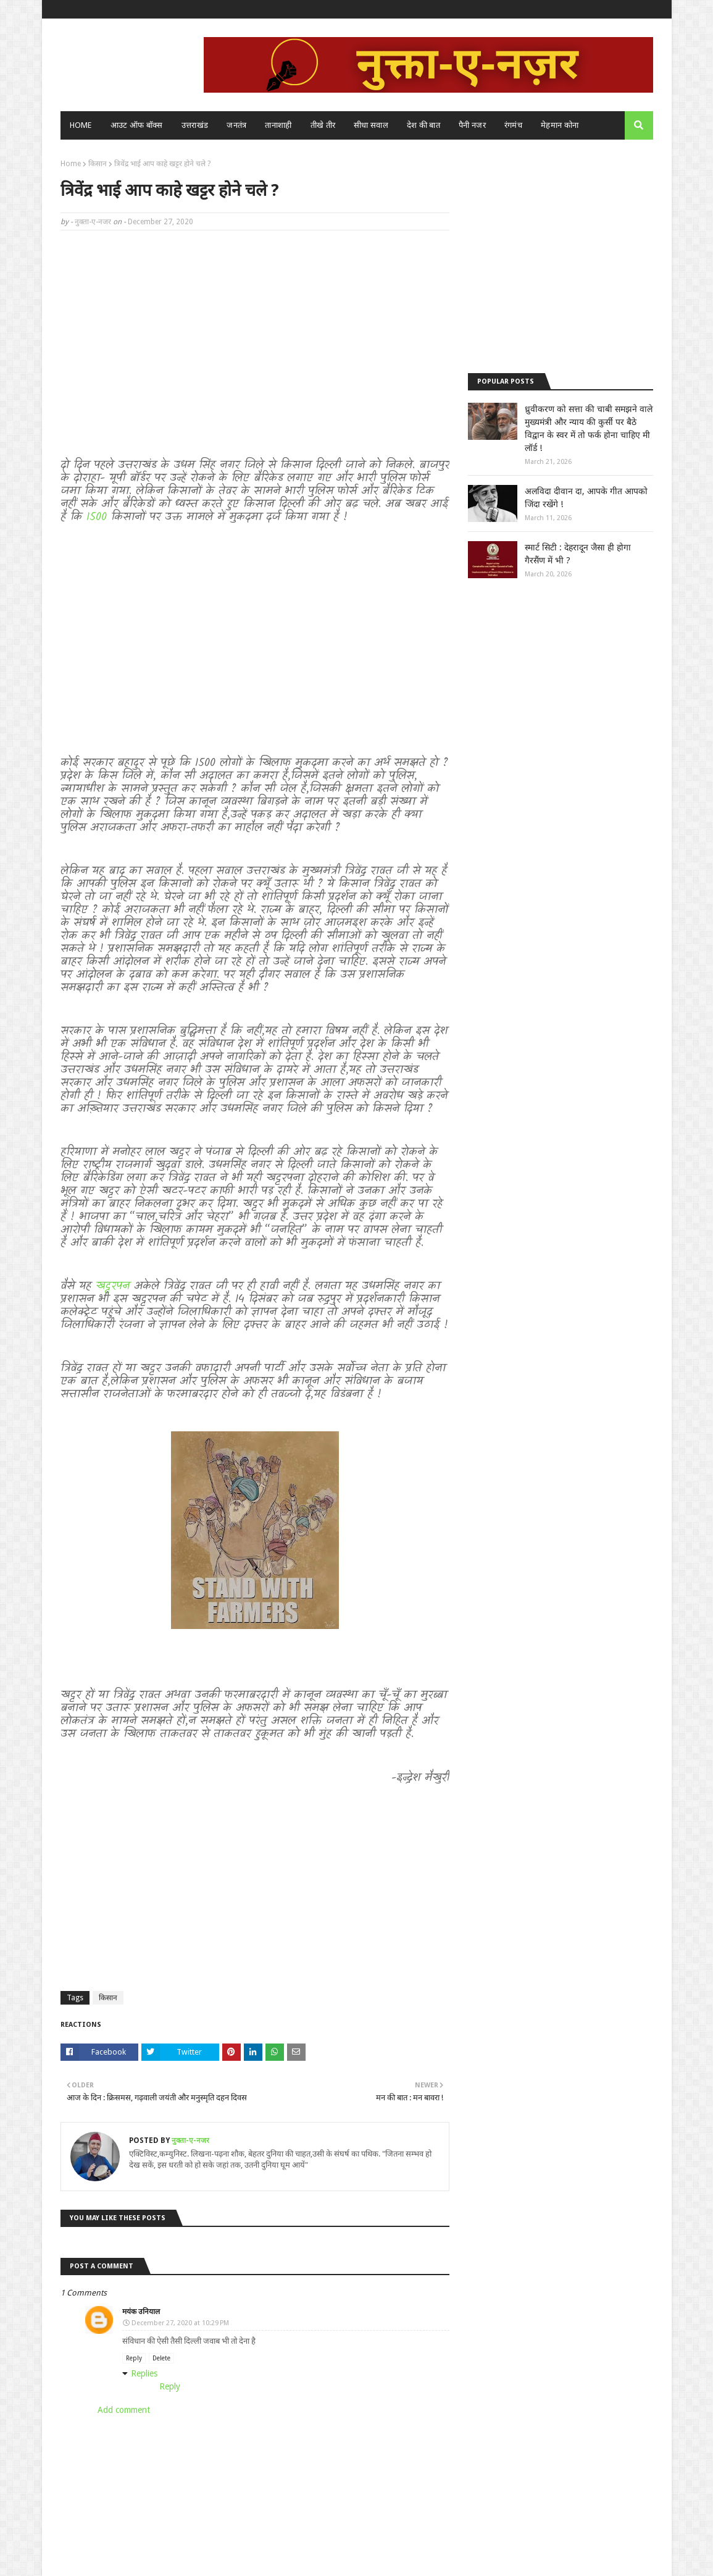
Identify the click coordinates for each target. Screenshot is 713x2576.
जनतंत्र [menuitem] (236, 125)
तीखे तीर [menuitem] (323, 125)
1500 (98, 517)
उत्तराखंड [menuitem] (195, 125)
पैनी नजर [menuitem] (472, 125)
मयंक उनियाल (141, 2311)
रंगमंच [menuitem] (513, 125)
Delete (161, 2358)
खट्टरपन (113, 1286)
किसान (97, 163)
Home (70, 163)
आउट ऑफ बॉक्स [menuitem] (136, 125)
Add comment (124, 2410)
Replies (144, 2373)
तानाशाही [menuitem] (278, 125)
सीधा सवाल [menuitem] (371, 125)
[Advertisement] (254, 329)
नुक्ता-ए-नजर (93, 221)
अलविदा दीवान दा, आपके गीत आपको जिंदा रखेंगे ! (586, 497)
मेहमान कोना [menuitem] (559, 125)
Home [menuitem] (81, 125)
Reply (134, 2358)
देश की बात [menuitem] (423, 125)
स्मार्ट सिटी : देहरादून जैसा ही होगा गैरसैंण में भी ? (578, 553)
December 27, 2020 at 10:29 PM (180, 2323)
